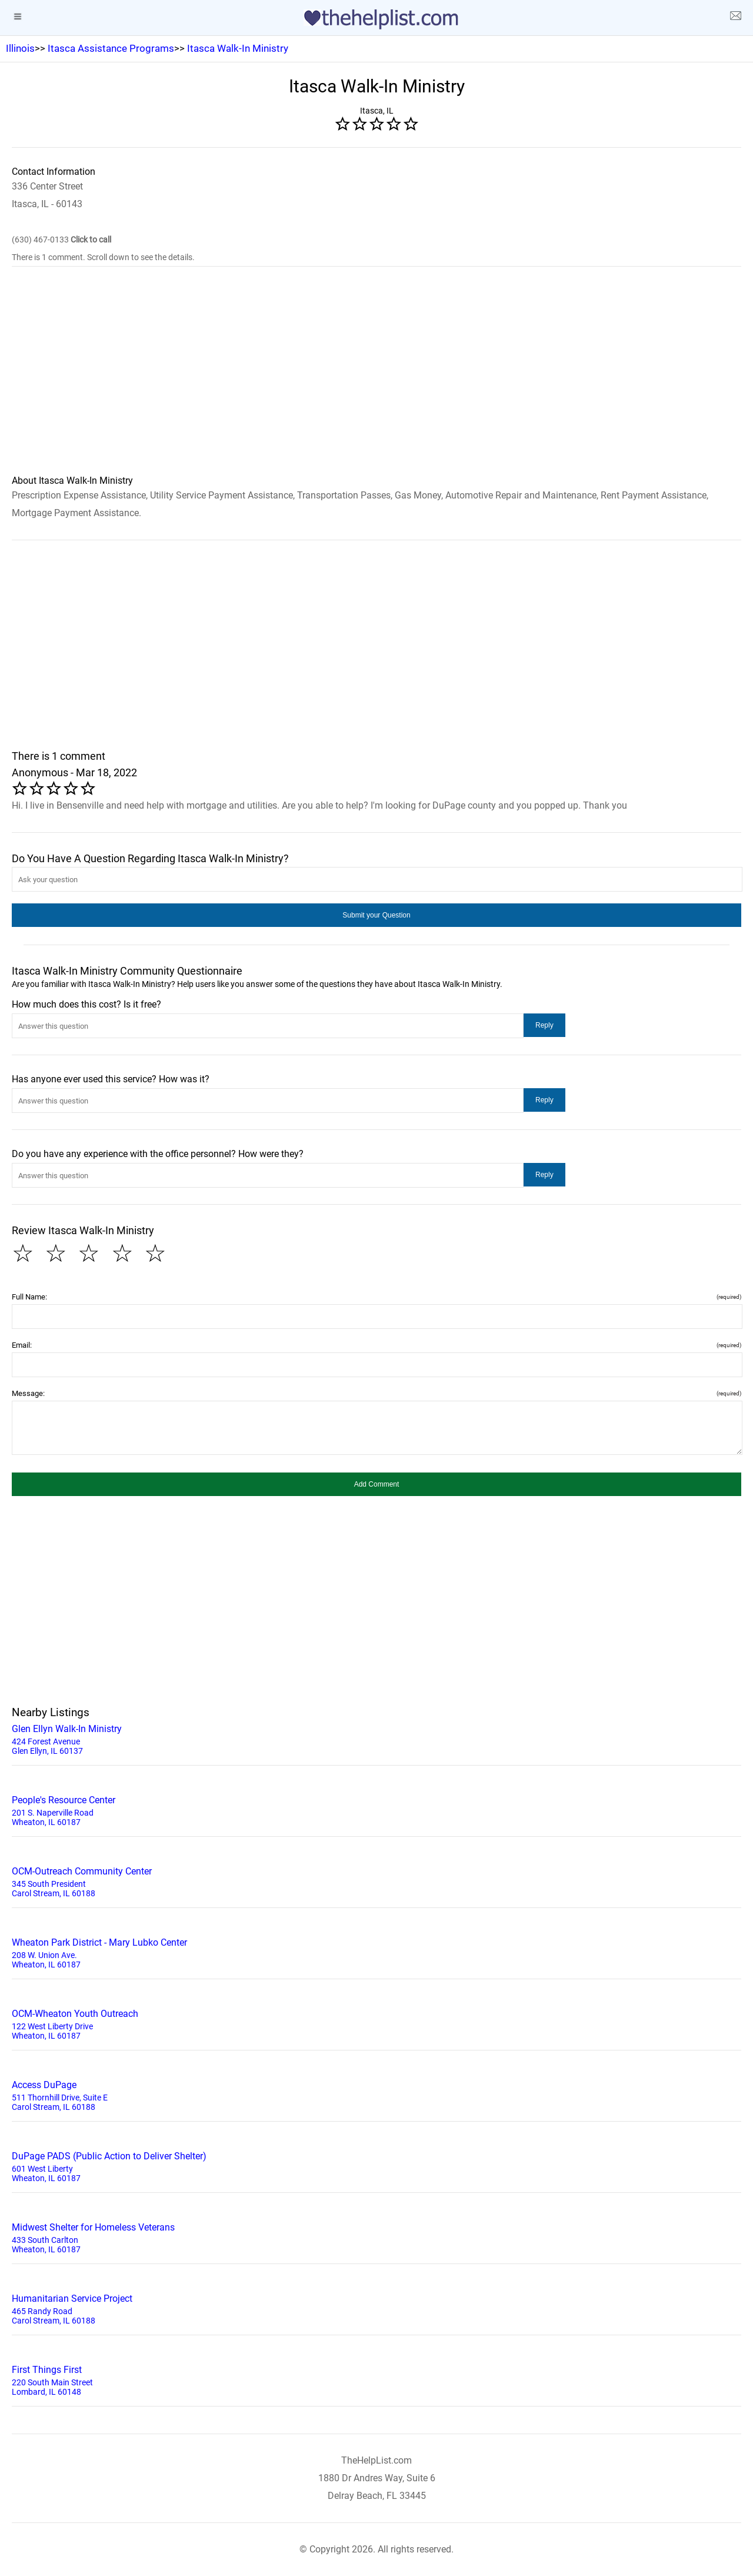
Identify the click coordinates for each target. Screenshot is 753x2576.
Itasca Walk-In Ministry (237, 48)
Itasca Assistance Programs (111, 48)
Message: (376, 1393)
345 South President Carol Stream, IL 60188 (376, 1881)
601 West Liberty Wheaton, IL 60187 (376, 2166)
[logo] (376, 19)
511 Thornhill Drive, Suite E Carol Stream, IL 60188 (376, 2095)
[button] (376, 915)
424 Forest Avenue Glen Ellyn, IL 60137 (376, 1738)
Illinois (20, 48)
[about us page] (735, 17)
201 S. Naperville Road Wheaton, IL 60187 (376, 1810)
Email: (376, 1345)
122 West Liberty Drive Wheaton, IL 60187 (376, 2023)
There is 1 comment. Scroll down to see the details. (103, 257)
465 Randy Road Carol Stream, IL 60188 (376, 2308)
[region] (376, 378)
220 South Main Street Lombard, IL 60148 (376, 2379)
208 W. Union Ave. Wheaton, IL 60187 (376, 1952)
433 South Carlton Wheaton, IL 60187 (376, 2237)
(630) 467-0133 (61, 239)
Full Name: (376, 1296)
